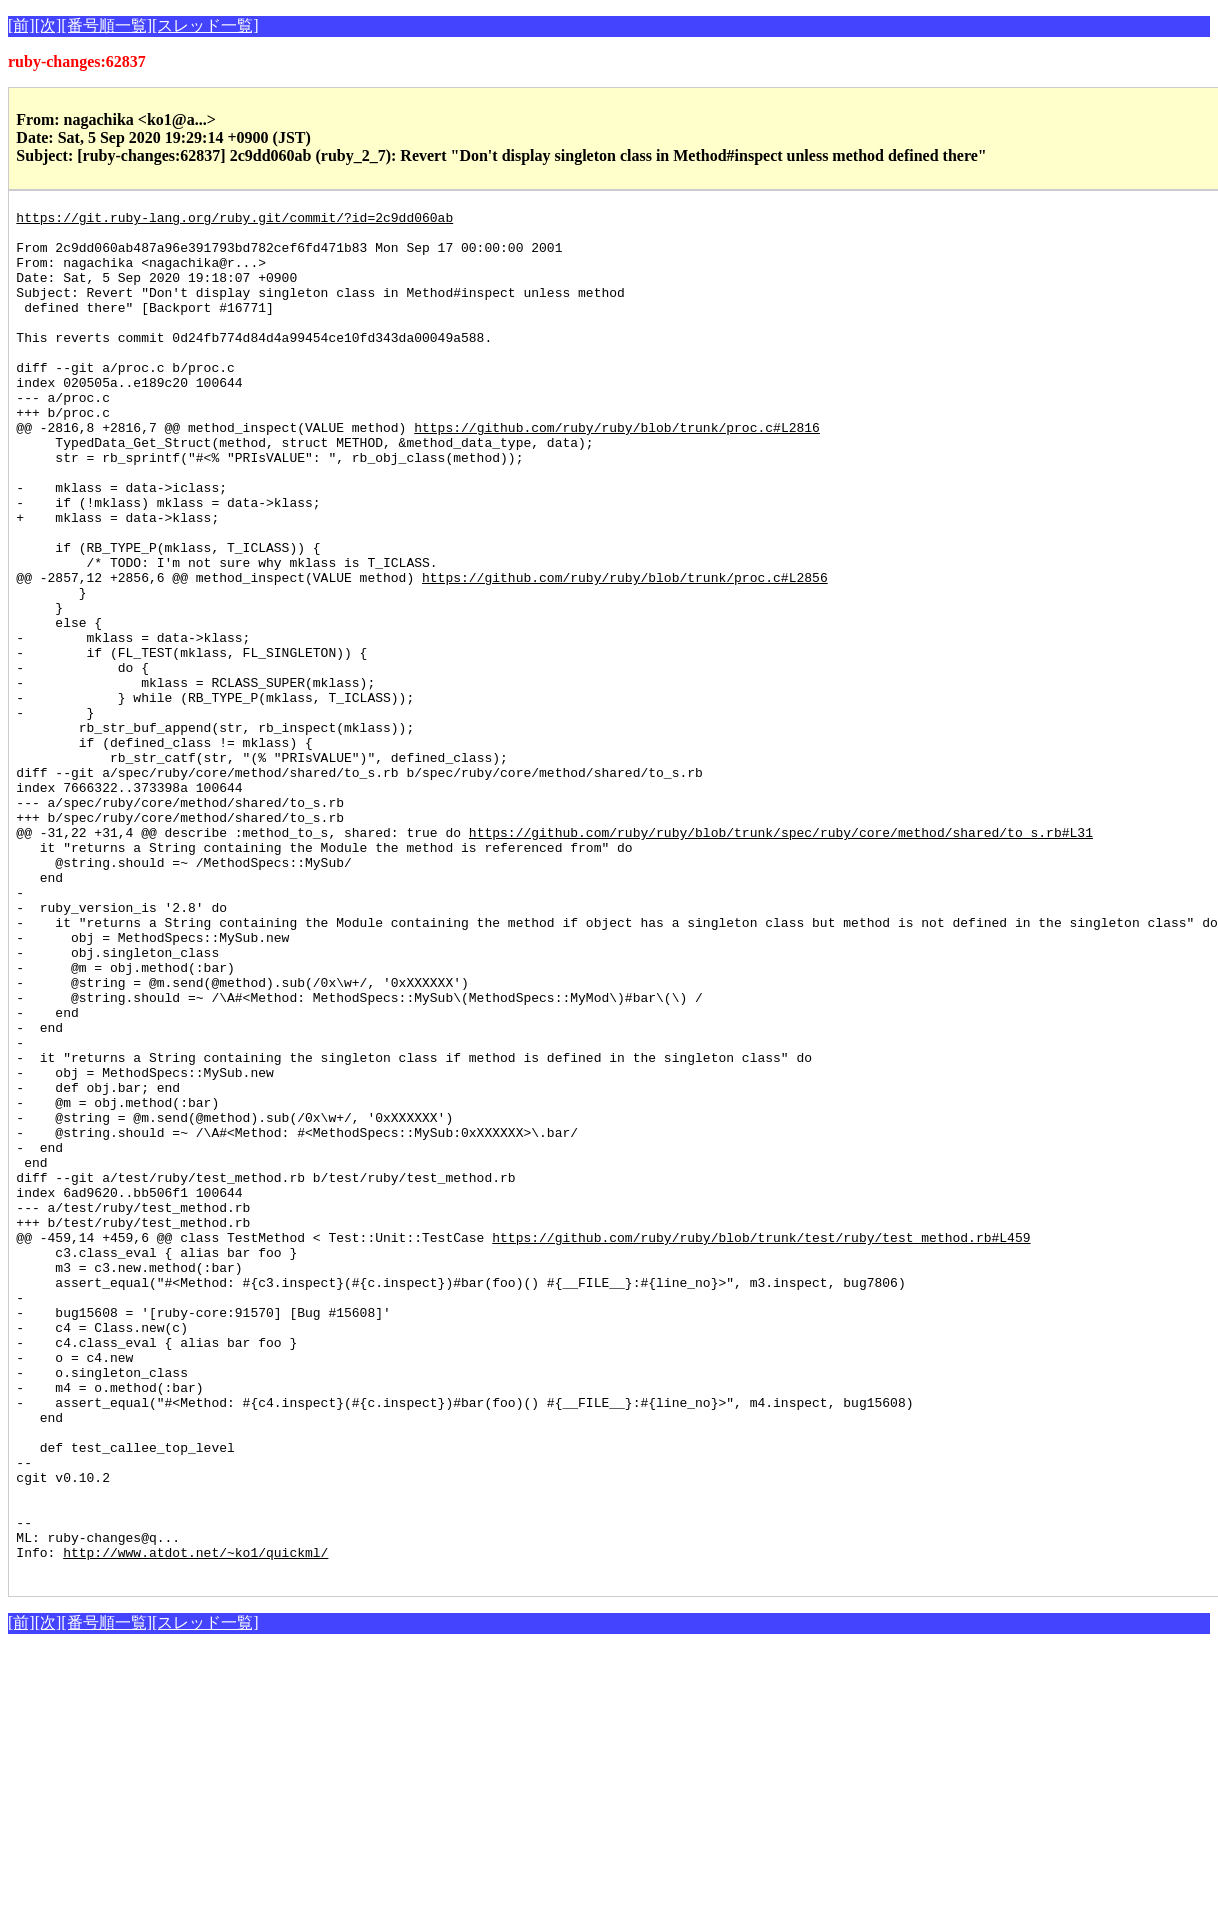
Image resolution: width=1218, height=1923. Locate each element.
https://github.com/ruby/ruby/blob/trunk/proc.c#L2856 (625, 652)
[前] (21, 25)
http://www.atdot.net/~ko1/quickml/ (195, 1822)
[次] (48, 25)
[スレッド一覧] (205, 25)
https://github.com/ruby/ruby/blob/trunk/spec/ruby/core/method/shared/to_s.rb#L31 (781, 958)
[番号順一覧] (106, 25)
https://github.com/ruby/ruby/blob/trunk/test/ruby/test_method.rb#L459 (761, 1444)
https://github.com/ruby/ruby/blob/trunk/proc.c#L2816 (617, 472)
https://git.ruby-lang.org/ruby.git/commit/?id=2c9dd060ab (234, 220)
